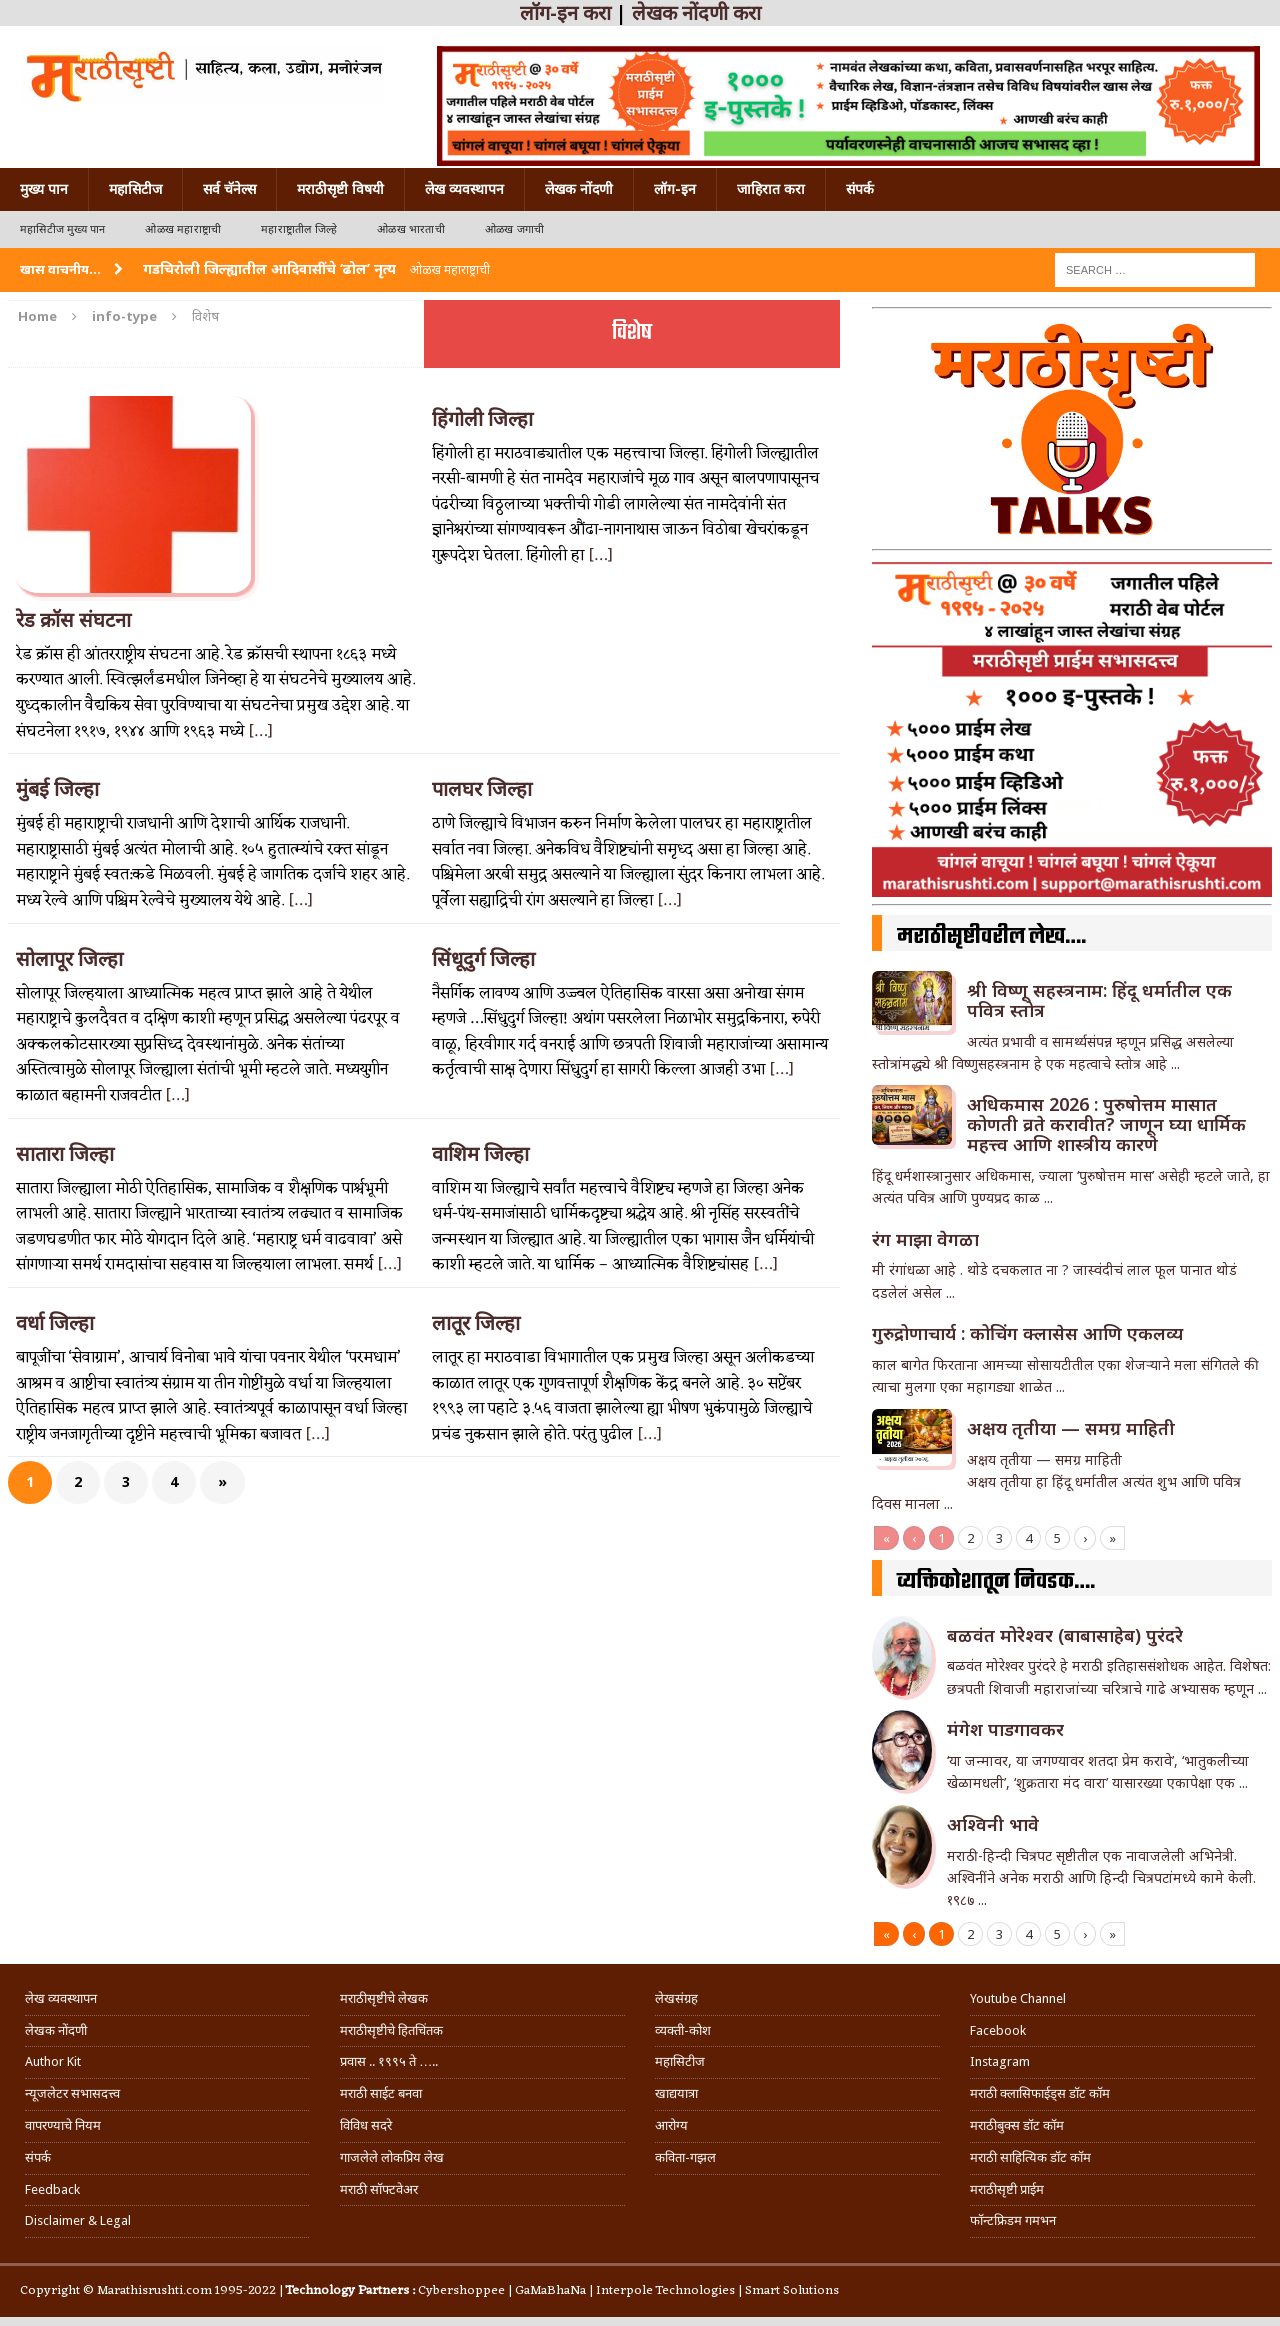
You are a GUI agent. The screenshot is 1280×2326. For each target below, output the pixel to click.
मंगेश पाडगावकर (1005, 1729)
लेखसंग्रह (676, 1998)
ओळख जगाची (514, 229)
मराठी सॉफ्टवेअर (379, 2189)
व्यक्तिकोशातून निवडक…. (996, 1582)
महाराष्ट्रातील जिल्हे (299, 229)
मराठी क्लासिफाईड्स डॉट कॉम (1040, 2093)
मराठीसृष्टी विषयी (340, 189)
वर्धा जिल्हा (55, 1323)
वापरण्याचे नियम (63, 2125)
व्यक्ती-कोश (683, 2030)
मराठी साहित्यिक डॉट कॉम (1030, 2157)
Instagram (1000, 2061)
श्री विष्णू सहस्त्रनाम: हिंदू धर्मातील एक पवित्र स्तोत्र (1099, 1000)
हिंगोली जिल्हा (482, 419)
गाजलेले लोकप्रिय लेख (392, 2157)
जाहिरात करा (771, 189)
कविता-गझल (685, 2157)
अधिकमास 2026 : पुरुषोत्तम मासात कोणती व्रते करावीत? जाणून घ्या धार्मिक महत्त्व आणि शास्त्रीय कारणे (1106, 1124)
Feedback (52, 2189)
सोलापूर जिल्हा (69, 959)
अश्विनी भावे (993, 1824)
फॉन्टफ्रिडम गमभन (1013, 2220)
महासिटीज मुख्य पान (62, 229)
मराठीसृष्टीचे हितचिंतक (391, 2030)
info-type (124, 316)
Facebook (998, 2030)
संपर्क (860, 189)
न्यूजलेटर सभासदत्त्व (72, 2093)
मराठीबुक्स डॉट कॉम (1017, 2125)
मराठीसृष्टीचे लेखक (384, 1998)
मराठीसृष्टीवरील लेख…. (991, 937)
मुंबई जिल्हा (57, 789)
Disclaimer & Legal (78, 2220)
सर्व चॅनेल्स (229, 189)
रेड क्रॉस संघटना (73, 620)
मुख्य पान (44, 189)
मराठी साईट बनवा (381, 2093)
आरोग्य (671, 2125)
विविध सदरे (366, 2125)
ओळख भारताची (411, 229)
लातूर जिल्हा (476, 1323)
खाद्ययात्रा (676, 2093)
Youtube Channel (1018, 1998)
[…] (260, 732)
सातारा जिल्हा (65, 1154)
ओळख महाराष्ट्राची (183, 229)
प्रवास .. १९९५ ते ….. (389, 2061)
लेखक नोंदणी (579, 189)
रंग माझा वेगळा (925, 1239)
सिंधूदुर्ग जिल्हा (483, 959)
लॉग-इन (675, 189)
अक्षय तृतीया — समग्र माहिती (1071, 1428)
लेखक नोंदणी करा (696, 13)
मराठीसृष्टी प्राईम (1007, 2189)
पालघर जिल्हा (482, 789)
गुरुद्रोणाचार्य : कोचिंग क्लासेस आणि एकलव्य (1027, 1333)
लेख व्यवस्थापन (464, 189)
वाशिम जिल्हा (480, 1154)
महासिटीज (135, 189)
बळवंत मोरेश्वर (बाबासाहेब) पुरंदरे (1065, 1635)
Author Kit (53, 2061)
